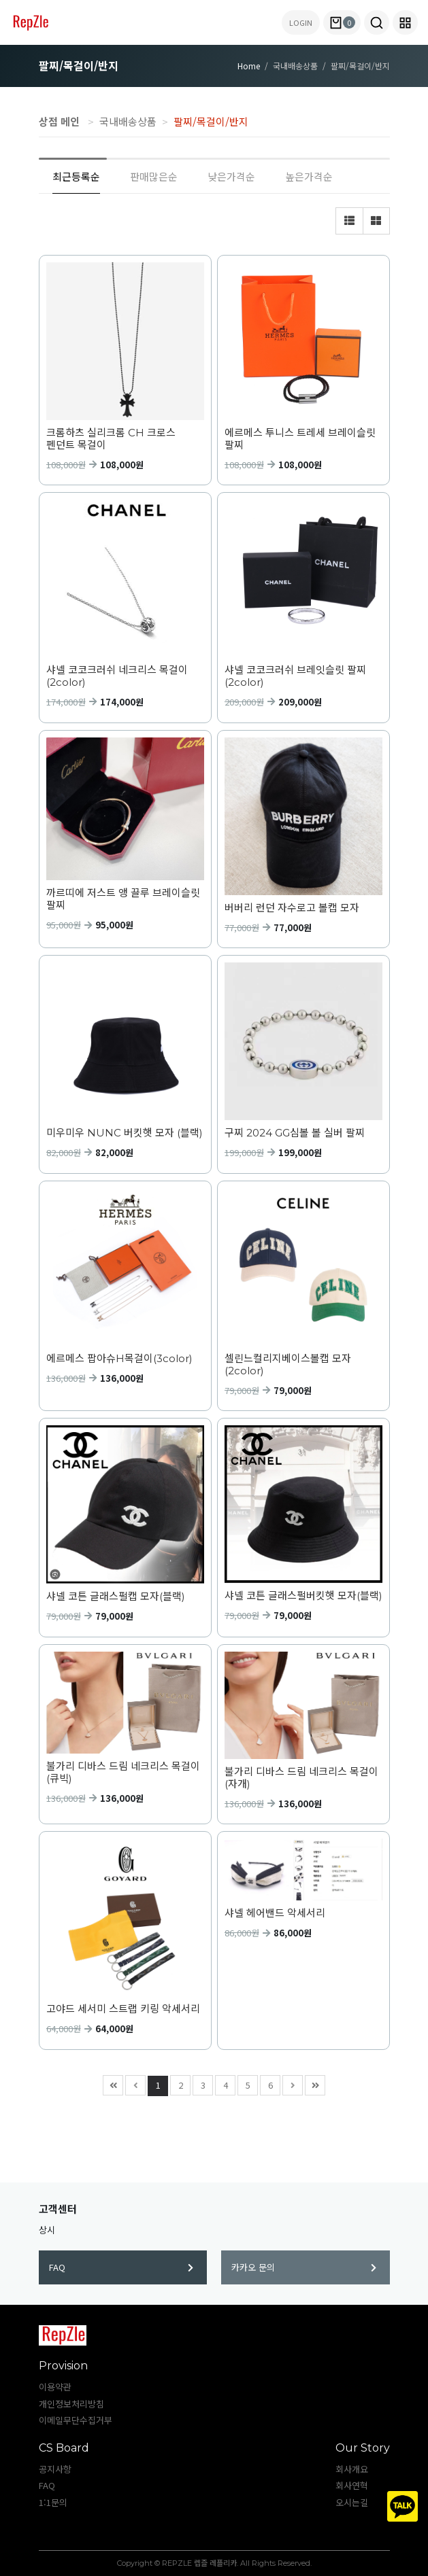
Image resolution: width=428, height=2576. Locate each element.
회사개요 (351, 2468)
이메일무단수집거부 (75, 2420)
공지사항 (55, 2468)
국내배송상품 (128, 121)
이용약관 (55, 2386)
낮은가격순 (231, 176)
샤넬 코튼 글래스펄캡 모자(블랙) (115, 1596)
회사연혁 (351, 2485)
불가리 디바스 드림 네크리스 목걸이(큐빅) (123, 1772)
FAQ (121, 2267)
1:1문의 (53, 2502)
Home (248, 65)
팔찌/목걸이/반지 (211, 121)
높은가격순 (309, 176)
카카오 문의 (303, 2267)
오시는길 (351, 2502)
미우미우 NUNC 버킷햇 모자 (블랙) (124, 1133)
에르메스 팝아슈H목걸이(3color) (119, 1359)
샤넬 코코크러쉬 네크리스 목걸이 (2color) (117, 676)
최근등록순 (76, 176)
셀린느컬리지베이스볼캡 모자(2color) (288, 1365)
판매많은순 (154, 176)
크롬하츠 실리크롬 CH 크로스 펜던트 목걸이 (111, 439)
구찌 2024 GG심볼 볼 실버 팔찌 (295, 1133)
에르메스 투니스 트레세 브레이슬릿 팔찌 (300, 439)
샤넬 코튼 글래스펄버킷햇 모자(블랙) (303, 1596)
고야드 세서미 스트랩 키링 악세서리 (123, 2009)
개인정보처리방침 (71, 2403)
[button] (376, 22)
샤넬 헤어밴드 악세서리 (275, 1913)
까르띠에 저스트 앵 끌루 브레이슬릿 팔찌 (123, 899)
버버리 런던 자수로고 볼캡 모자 (292, 908)
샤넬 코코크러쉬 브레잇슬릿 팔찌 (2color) (295, 676)
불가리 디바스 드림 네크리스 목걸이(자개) (301, 1778)
